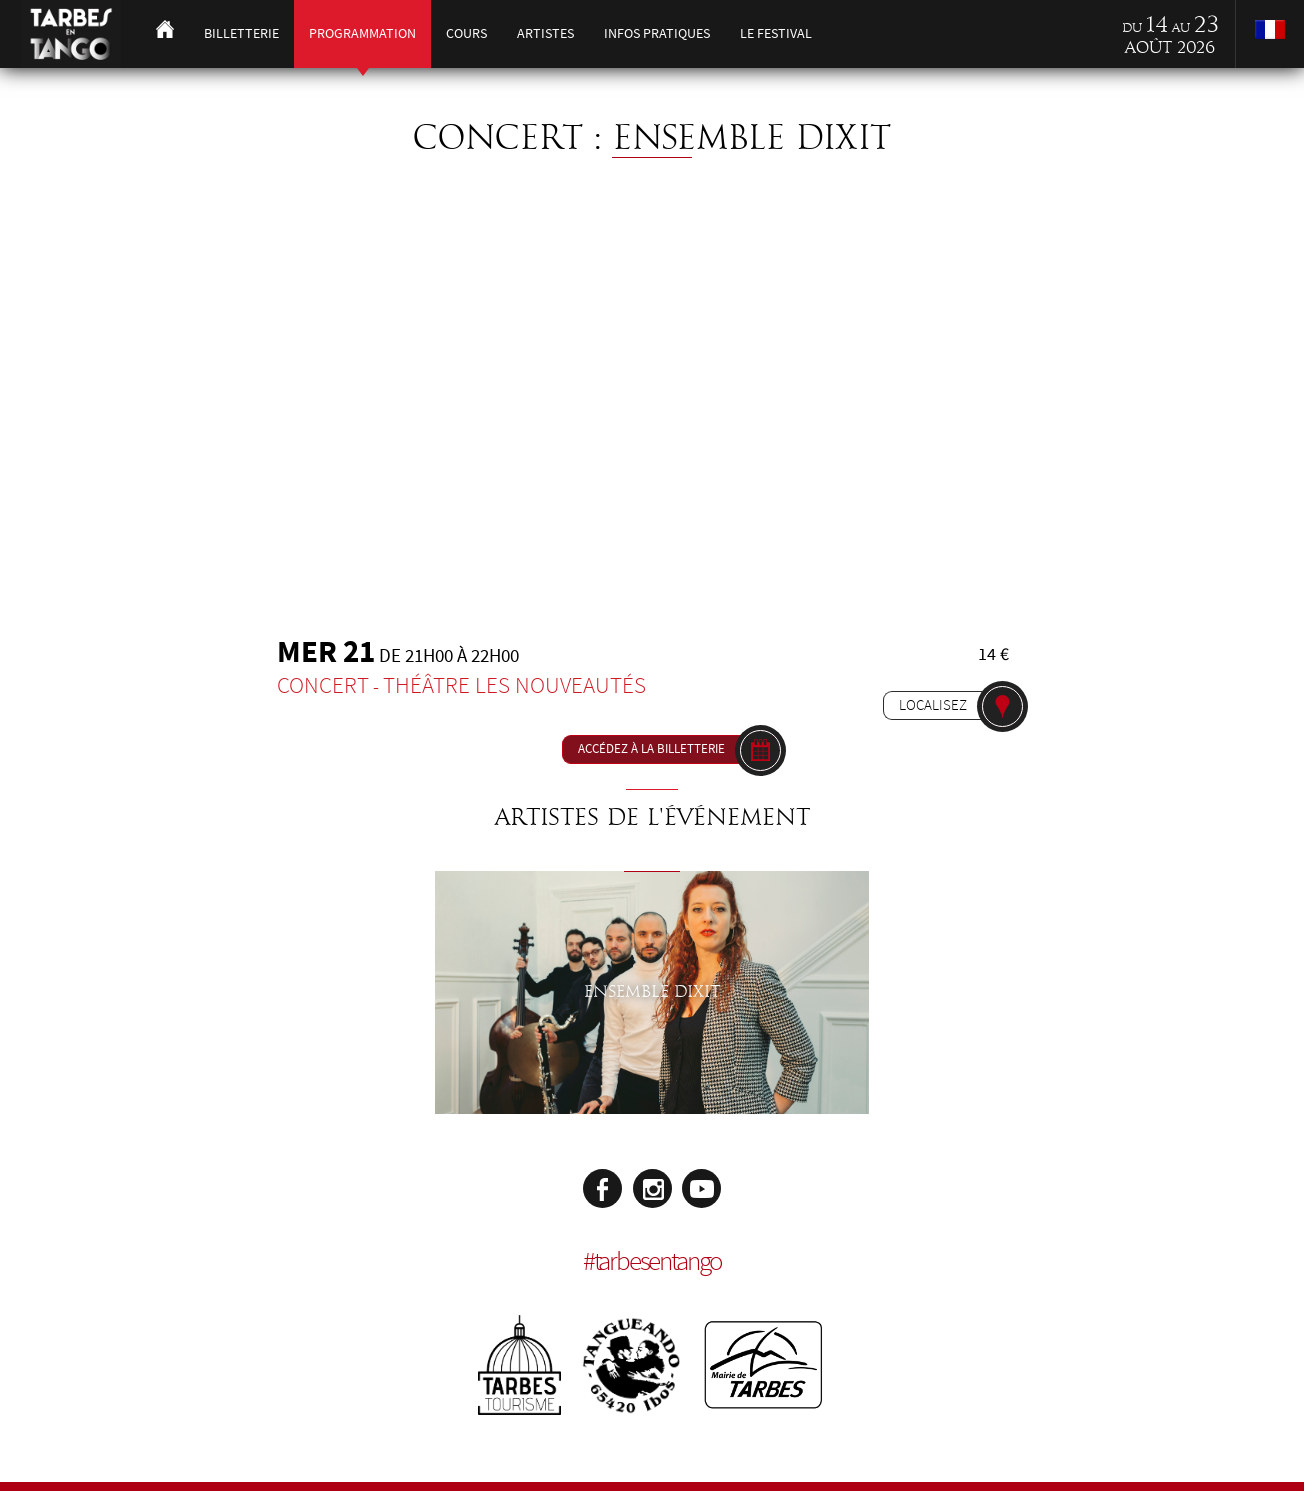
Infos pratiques (657, 33)
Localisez (933, 705)
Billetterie (241, 33)
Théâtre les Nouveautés (514, 685)
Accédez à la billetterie (651, 749)
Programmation (362, 33)
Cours (466, 33)
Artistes (545, 33)
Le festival (776, 33)
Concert (323, 685)
